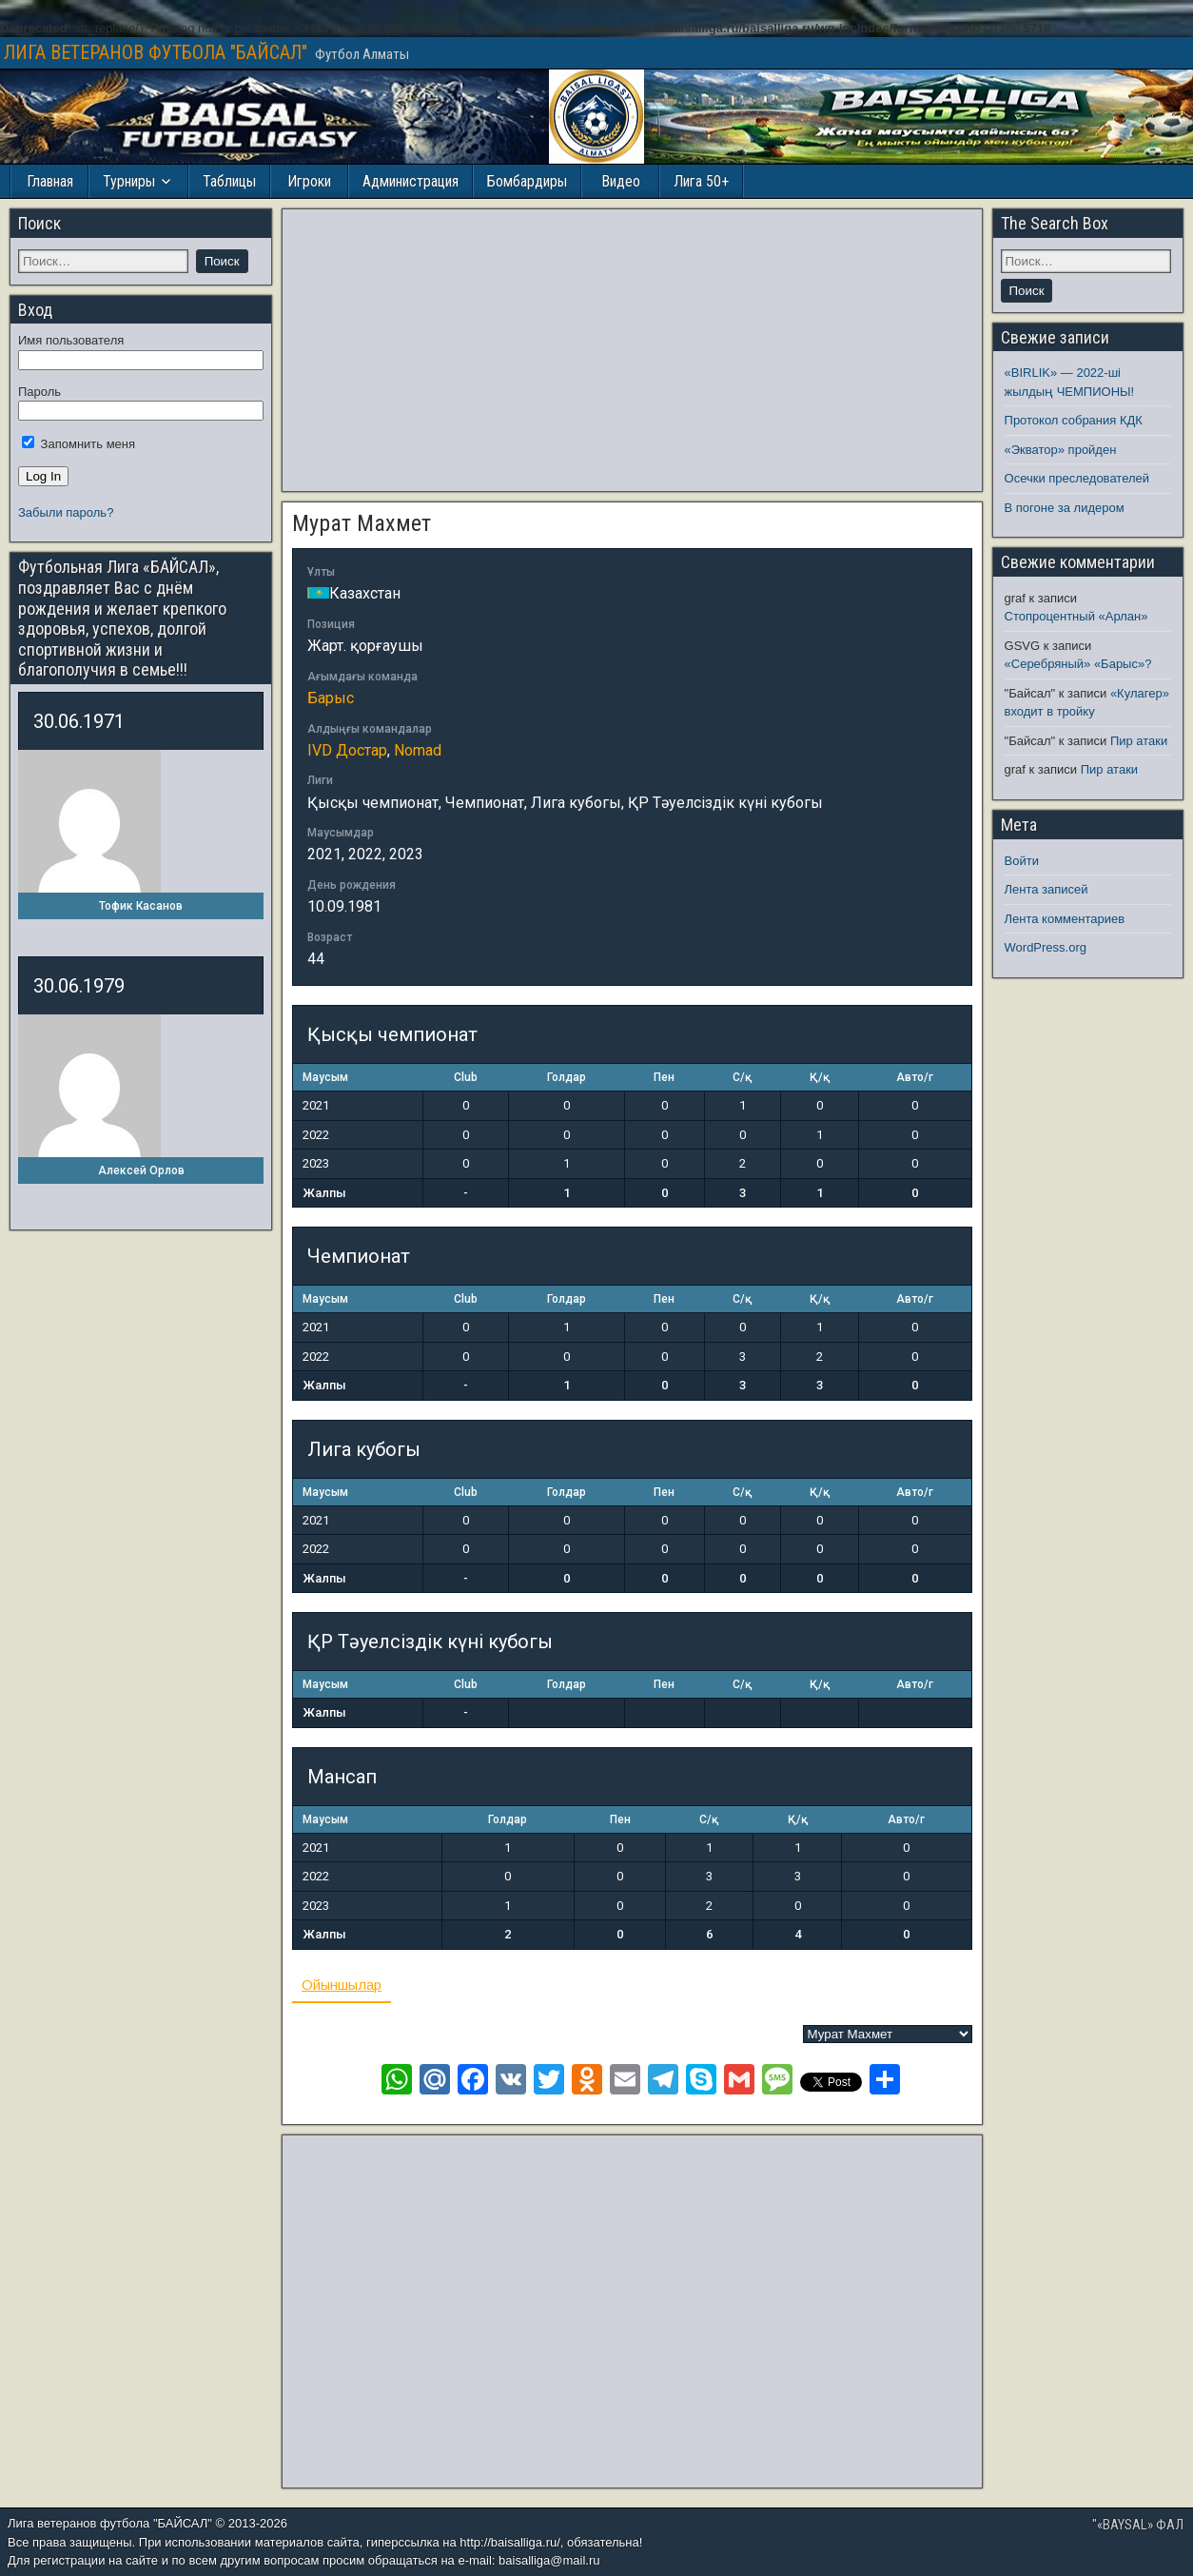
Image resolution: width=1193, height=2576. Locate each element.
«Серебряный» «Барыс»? (1078, 664)
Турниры (129, 181)
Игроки (309, 181)
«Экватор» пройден (1061, 449)
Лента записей (1046, 889)
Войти (1022, 861)
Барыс (330, 698)
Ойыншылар (341, 1984)
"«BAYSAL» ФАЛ (1137, 2524)
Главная (50, 181)
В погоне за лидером (1065, 508)
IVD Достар (347, 750)
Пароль (39, 391)
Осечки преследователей (1077, 478)
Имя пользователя (71, 340)
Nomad (417, 750)
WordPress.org (1045, 947)
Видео (620, 181)
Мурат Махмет (361, 523)
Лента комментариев (1065, 919)
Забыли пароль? (65, 512)
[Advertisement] (631, 350)
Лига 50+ (701, 181)
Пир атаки (1138, 741)
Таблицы (229, 181)
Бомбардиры (527, 181)
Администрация (410, 181)
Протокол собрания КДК (1074, 420)
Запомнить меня (78, 444)
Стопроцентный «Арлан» (1076, 616)
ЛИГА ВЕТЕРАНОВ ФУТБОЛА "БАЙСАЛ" (155, 52)
